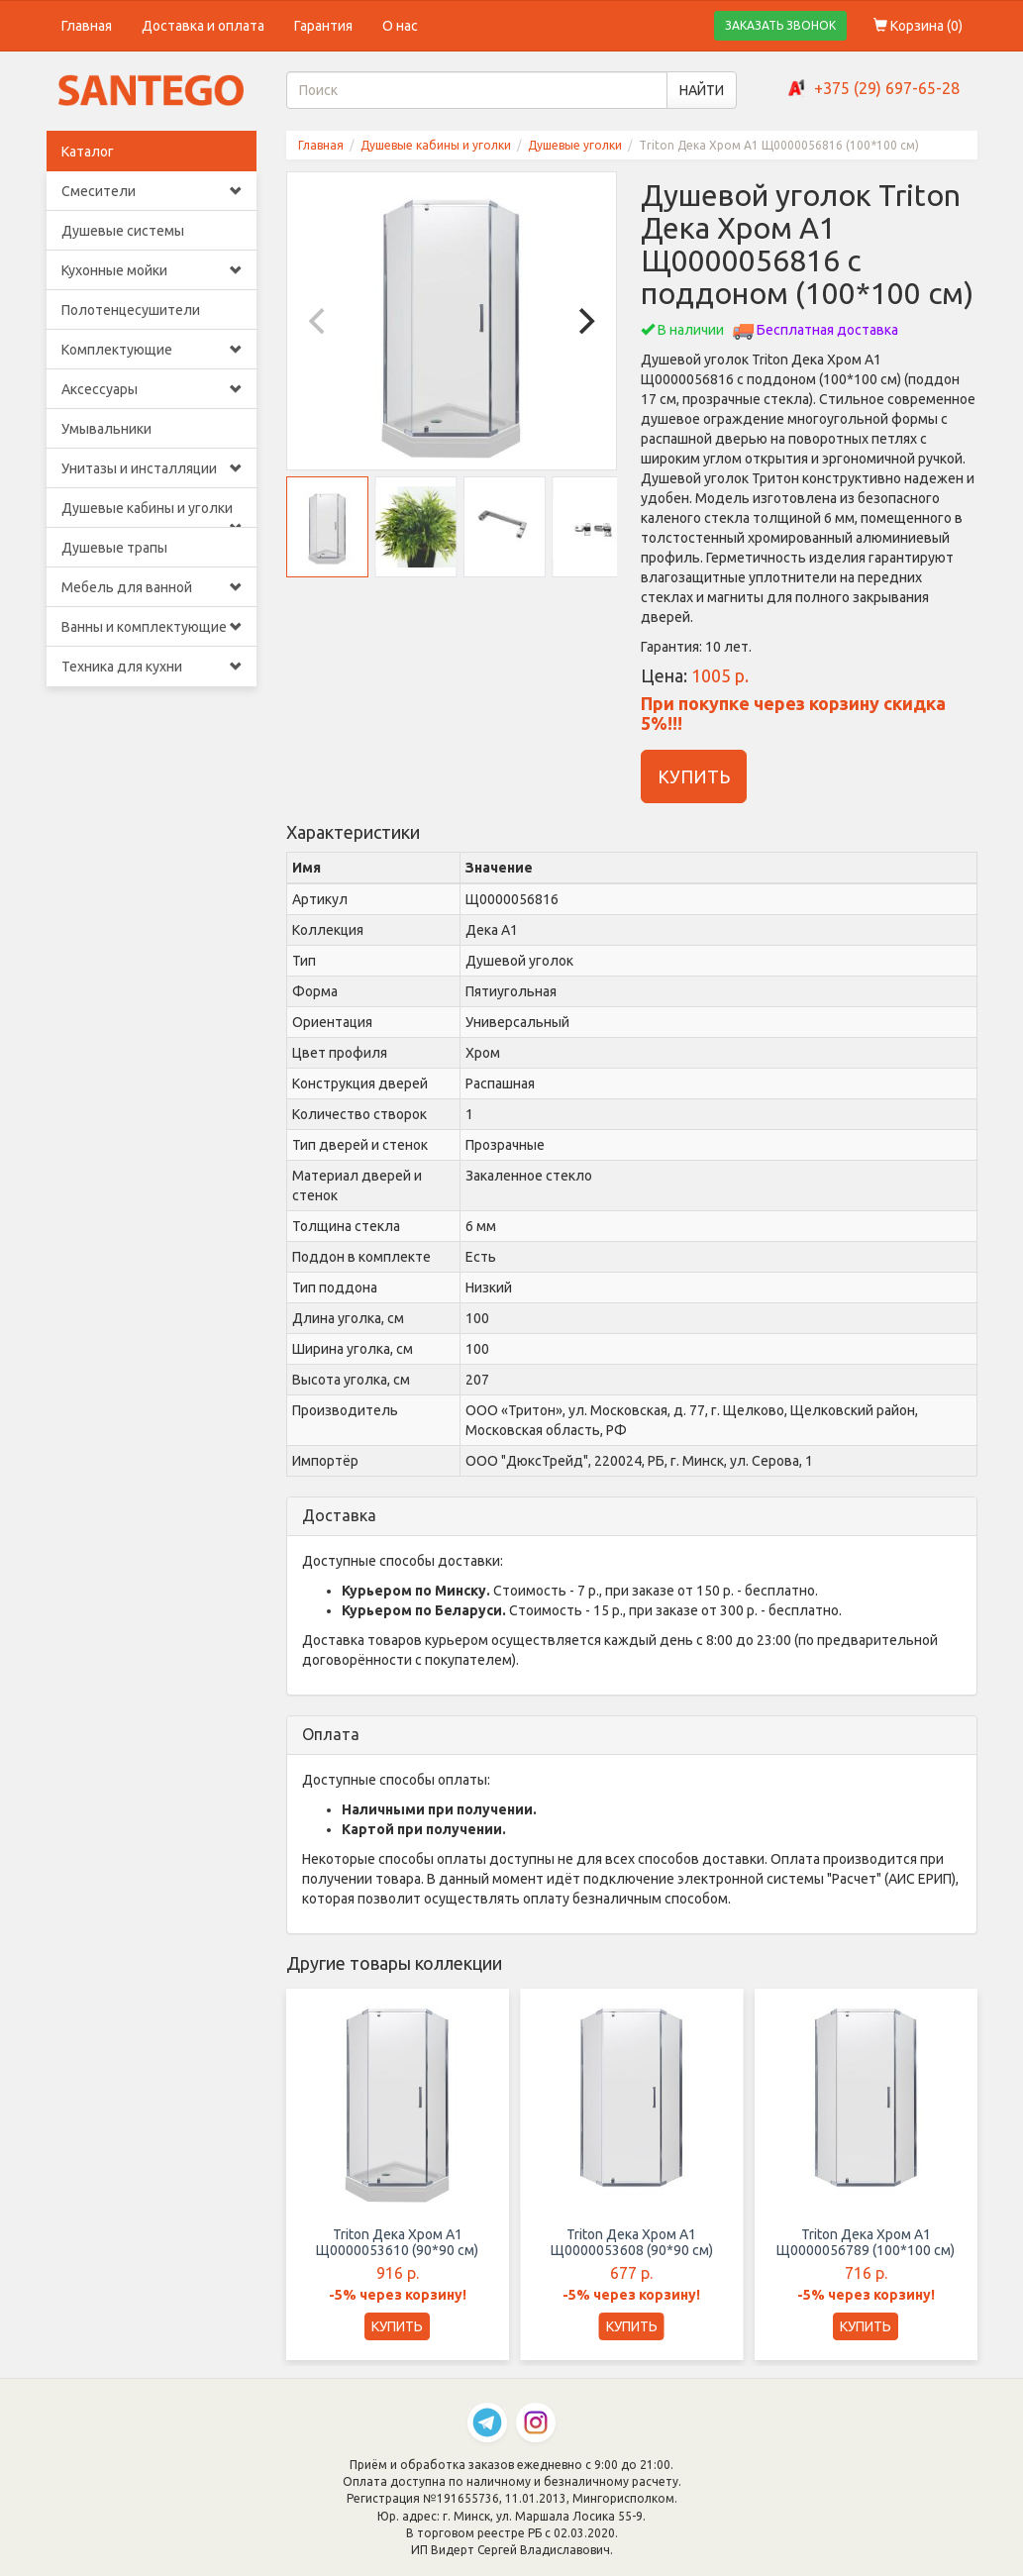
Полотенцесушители (130, 310)
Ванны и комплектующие (152, 627)
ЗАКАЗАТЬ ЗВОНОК (780, 25)
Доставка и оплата (203, 26)
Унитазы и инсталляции (152, 468)
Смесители (152, 191)
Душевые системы (122, 231)
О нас (400, 26)
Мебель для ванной (152, 587)
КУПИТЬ (694, 776)
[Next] (584, 321)
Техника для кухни (152, 666)
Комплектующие (152, 350)
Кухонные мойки (152, 270)
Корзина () (918, 26)
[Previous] (319, 321)
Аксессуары (152, 389)
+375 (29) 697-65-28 (887, 88)
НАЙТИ (701, 90)
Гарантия (323, 26)
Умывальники (106, 429)
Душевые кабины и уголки (152, 514)
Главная (86, 26)
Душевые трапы (114, 548)
